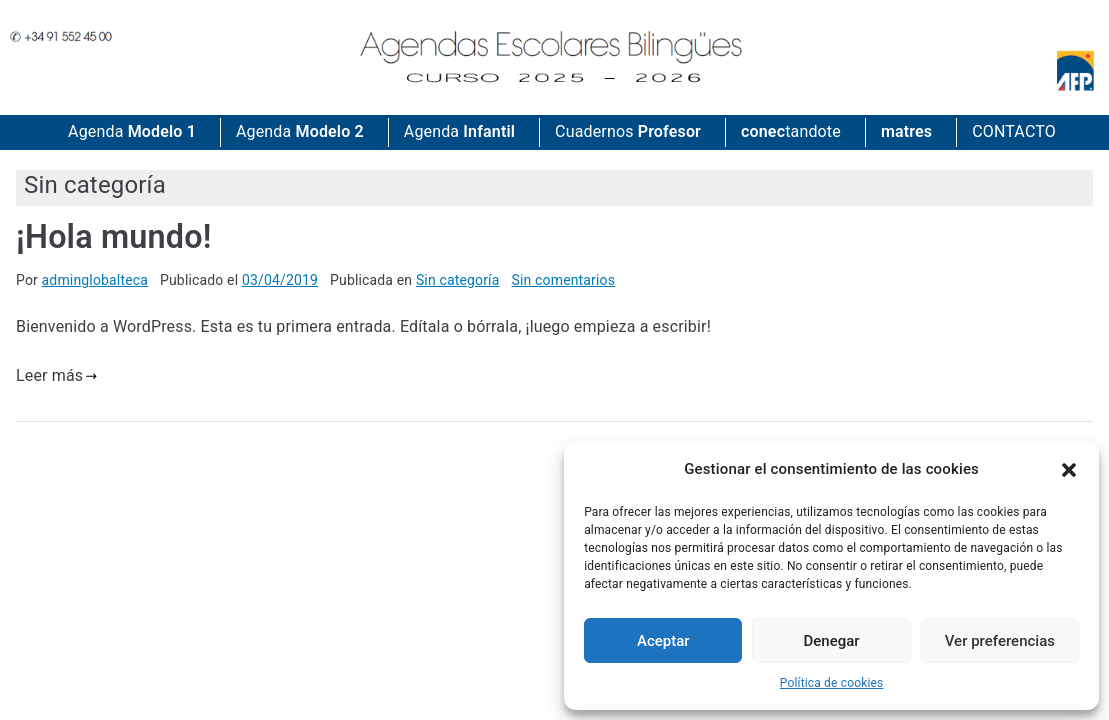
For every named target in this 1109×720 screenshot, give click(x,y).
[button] (1069, 470)
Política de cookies (832, 683)
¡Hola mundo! (113, 237)
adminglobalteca (95, 280)
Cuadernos (628, 132)
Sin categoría (458, 280)
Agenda (132, 132)
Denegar (832, 641)
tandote (791, 132)
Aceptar (663, 641)
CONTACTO (1014, 131)
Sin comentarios (564, 280)
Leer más (57, 375)
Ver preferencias (1000, 641)
